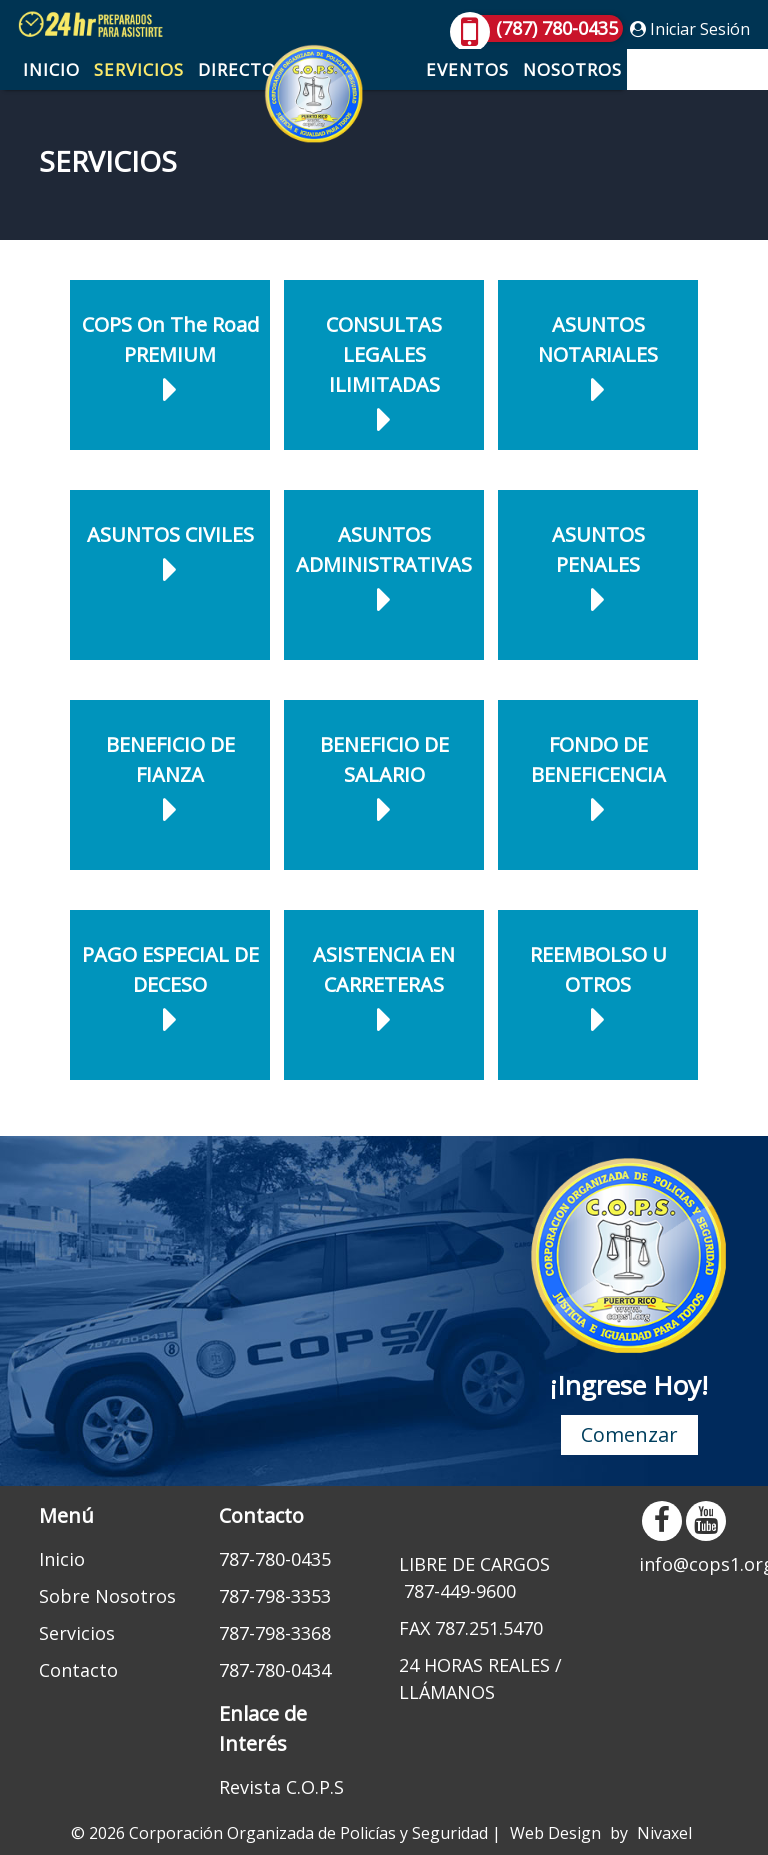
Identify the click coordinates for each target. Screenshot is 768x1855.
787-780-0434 (275, 1670)
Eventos (467, 69)
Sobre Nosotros (107, 1596)
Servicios (139, 69)
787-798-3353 (275, 1596)
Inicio (51, 69)
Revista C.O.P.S (281, 1787)
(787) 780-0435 (537, 28)
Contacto (686, 69)
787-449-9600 (460, 1591)
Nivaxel (664, 1833)
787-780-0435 (275, 1559)
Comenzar (629, 1434)
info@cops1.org (684, 1564)
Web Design (555, 1833)
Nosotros (572, 69)
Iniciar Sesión (690, 29)
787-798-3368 (275, 1633)
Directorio (252, 69)
